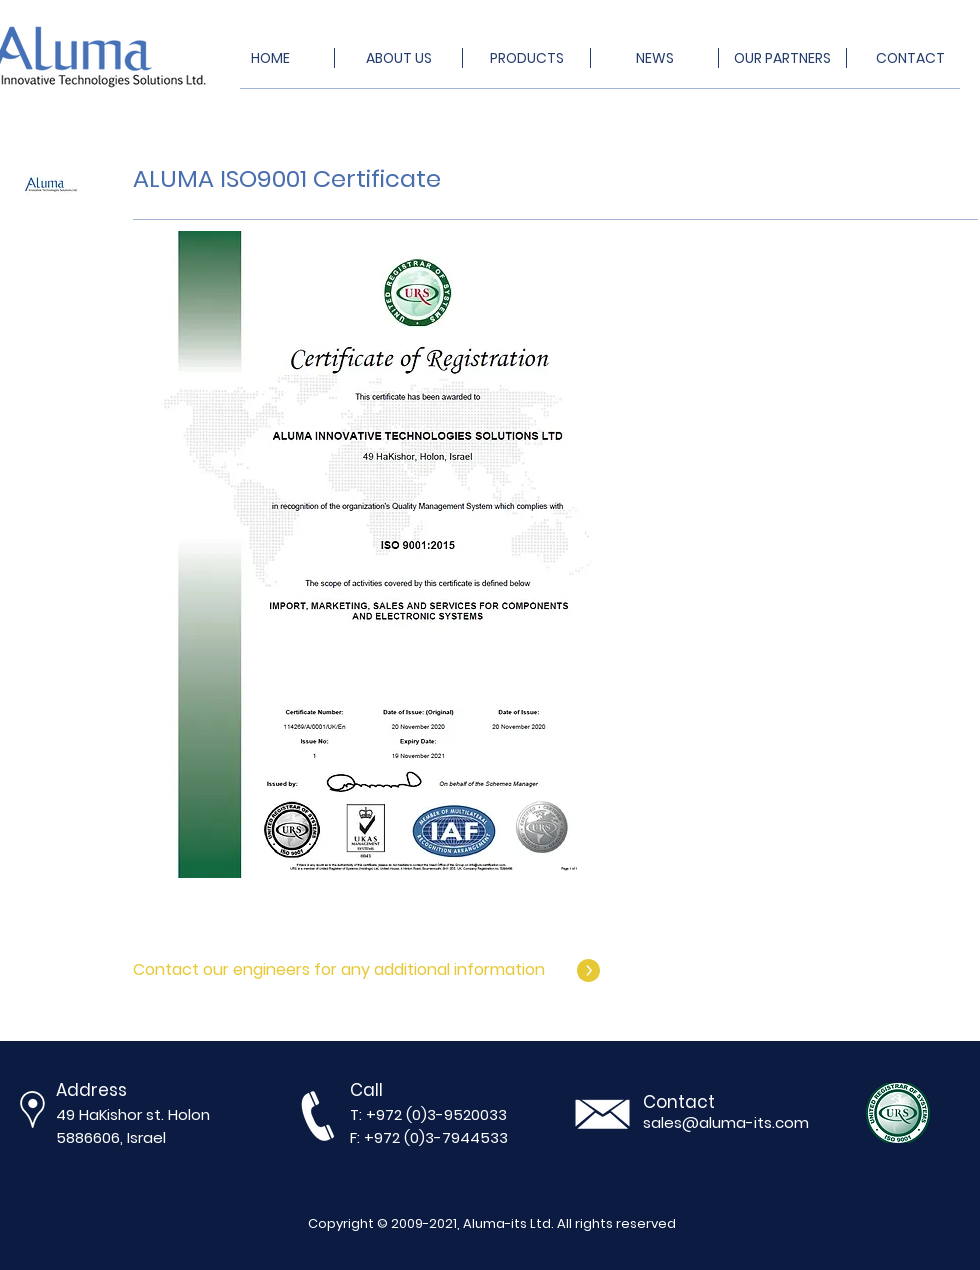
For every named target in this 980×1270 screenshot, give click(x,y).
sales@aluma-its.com (726, 1122)
